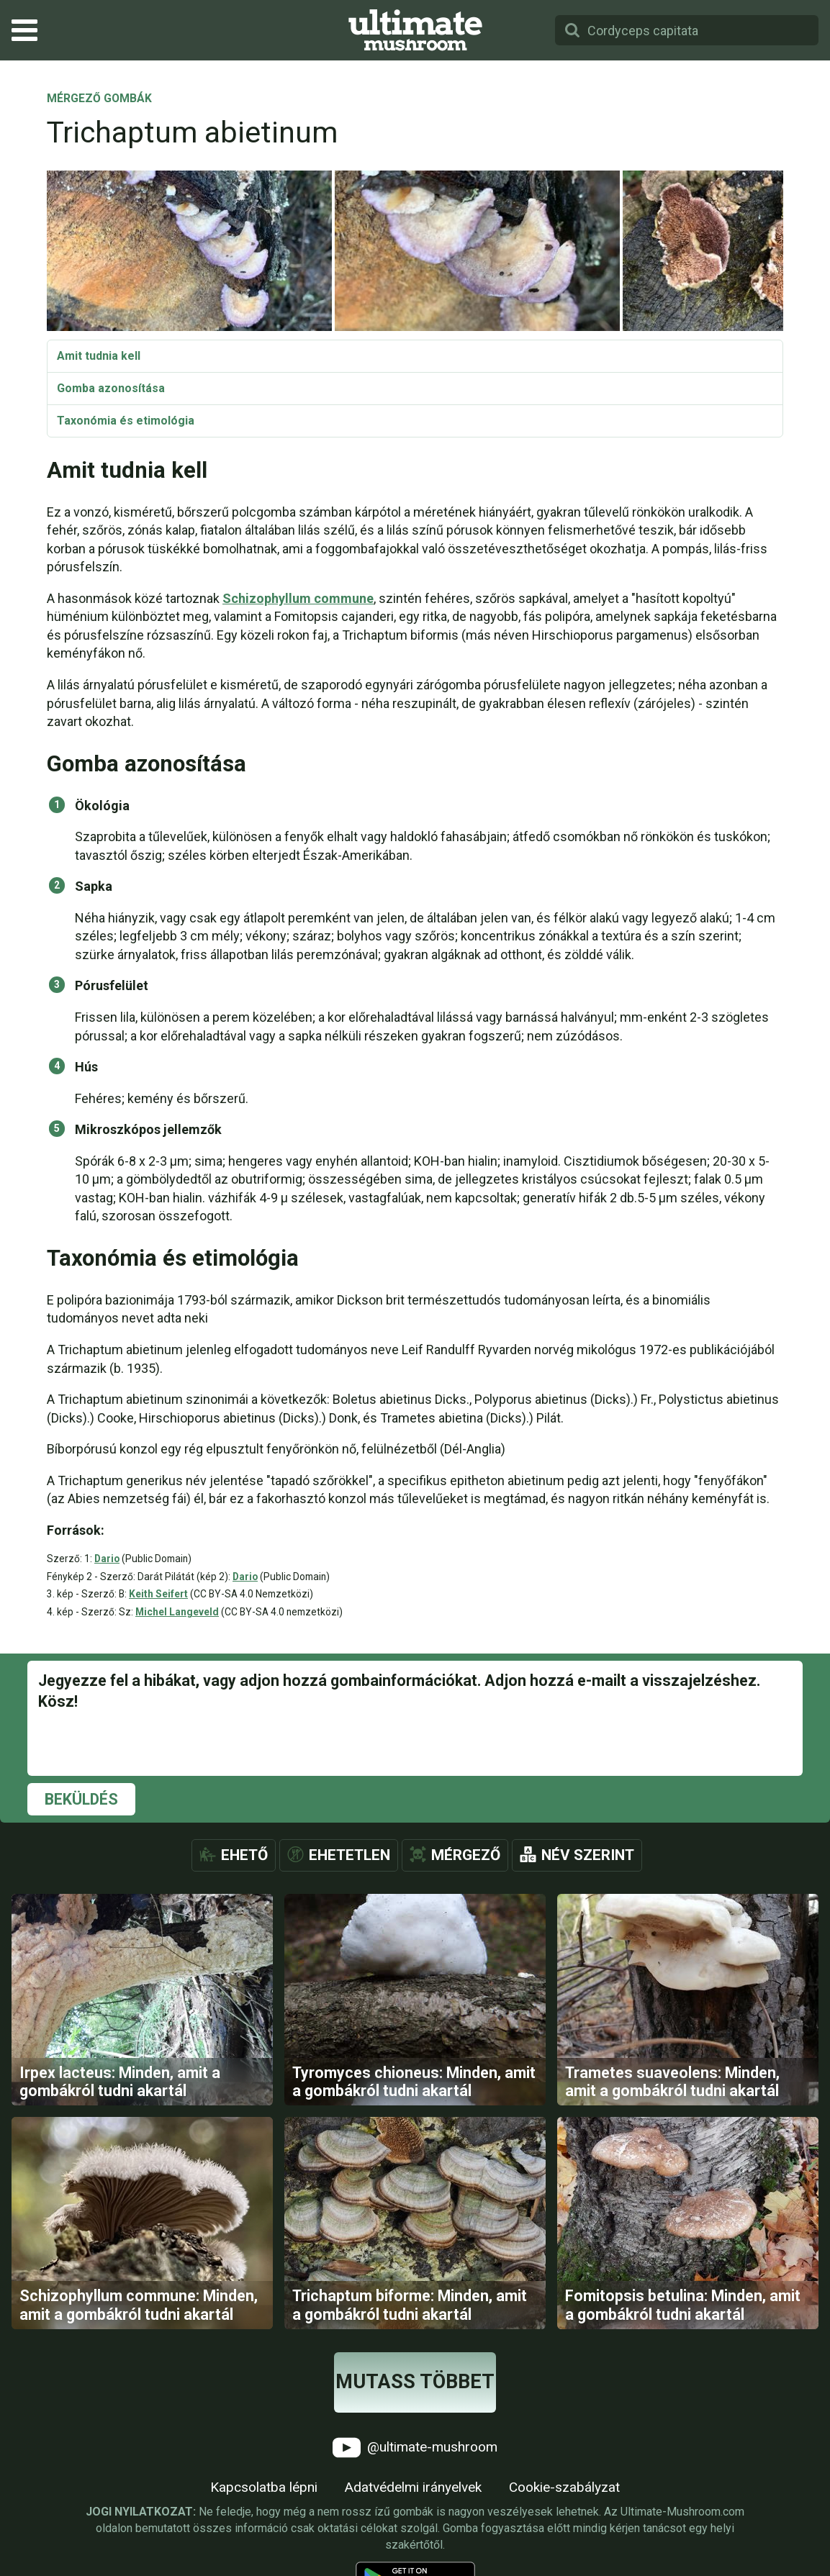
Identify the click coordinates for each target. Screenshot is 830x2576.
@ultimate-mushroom (415, 2448)
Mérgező (465, 1855)
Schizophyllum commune (298, 598)
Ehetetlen (349, 1855)
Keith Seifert (158, 1594)
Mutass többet (415, 2381)
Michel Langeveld (177, 1612)
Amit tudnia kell (98, 356)
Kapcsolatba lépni (263, 2487)
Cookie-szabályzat (564, 2487)
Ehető (244, 1855)
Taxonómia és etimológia (125, 420)
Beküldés (81, 1799)
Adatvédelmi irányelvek (413, 2487)
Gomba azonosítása (111, 388)
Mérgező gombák (99, 99)
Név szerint (587, 1855)
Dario (106, 1558)
